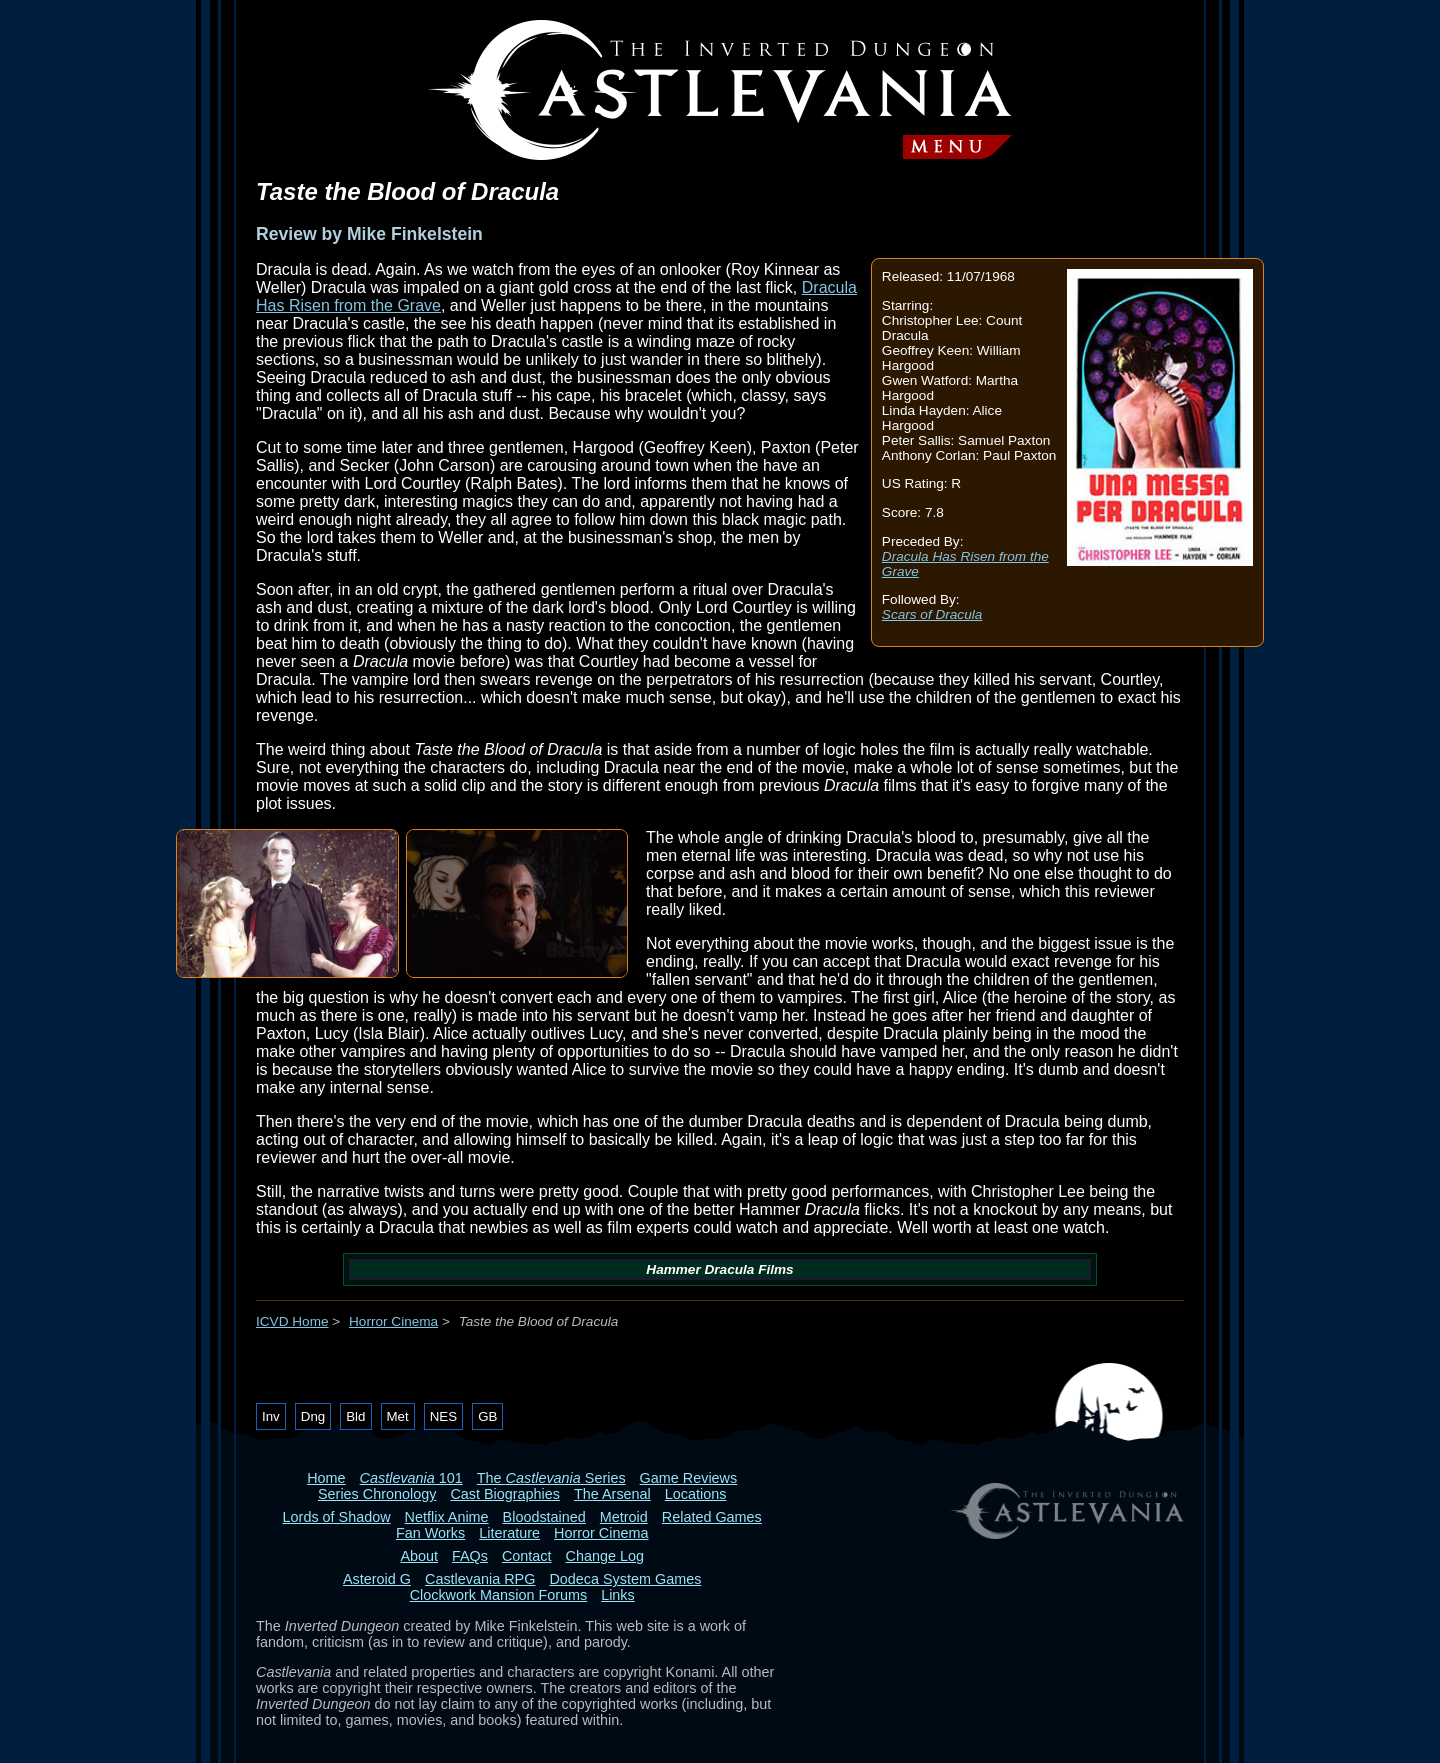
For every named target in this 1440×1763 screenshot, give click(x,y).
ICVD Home (292, 1321)
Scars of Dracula (932, 614)
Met (398, 1416)
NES (443, 1416)
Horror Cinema (393, 1321)
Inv (271, 1416)
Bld (355, 1416)
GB (487, 1416)
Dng (313, 1416)
